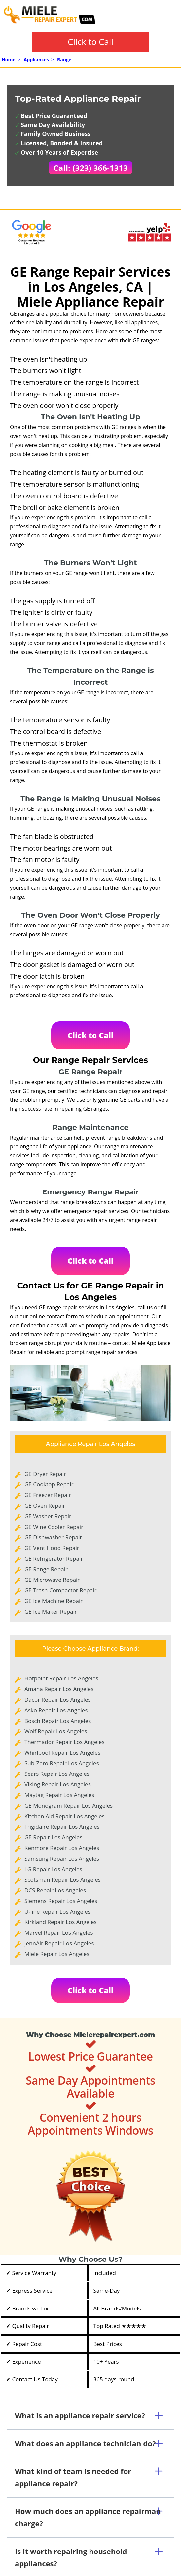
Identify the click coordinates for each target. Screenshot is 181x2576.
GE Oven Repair (44, 1505)
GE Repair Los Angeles (53, 1837)
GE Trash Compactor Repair (60, 1590)
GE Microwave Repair (52, 1579)
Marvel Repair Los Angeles (58, 1932)
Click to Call (90, 42)
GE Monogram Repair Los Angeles (68, 1805)
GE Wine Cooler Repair (53, 1527)
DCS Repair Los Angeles (55, 1890)
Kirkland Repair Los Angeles (60, 1922)
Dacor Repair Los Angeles (57, 1699)
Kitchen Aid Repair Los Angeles (64, 1816)
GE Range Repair (46, 1569)
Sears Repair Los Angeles (57, 1773)
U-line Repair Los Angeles (57, 1911)
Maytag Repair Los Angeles (59, 1795)
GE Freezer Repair (47, 1495)
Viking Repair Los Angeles (57, 1784)
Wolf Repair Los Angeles (55, 1731)
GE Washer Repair (47, 1516)
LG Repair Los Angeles (53, 1869)
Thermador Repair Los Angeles (64, 1742)
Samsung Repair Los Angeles (61, 1858)
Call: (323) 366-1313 (91, 167)
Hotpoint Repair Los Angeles (61, 1678)
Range (64, 59)
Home (8, 59)
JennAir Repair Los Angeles (59, 1943)
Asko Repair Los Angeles (56, 1710)
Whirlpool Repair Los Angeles (62, 1752)
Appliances (36, 59)
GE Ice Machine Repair (53, 1601)
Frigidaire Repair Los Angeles (62, 1826)
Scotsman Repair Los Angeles (62, 1879)
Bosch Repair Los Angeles (57, 1721)
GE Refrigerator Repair (53, 1558)
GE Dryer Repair (45, 1474)
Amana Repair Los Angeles (58, 1689)
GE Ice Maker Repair (50, 1611)
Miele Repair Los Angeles (56, 1954)
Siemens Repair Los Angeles (60, 1901)
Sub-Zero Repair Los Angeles (61, 1763)
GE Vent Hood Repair (51, 1548)
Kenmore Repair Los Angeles (61, 1848)
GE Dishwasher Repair (53, 1537)
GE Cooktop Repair (49, 1484)
